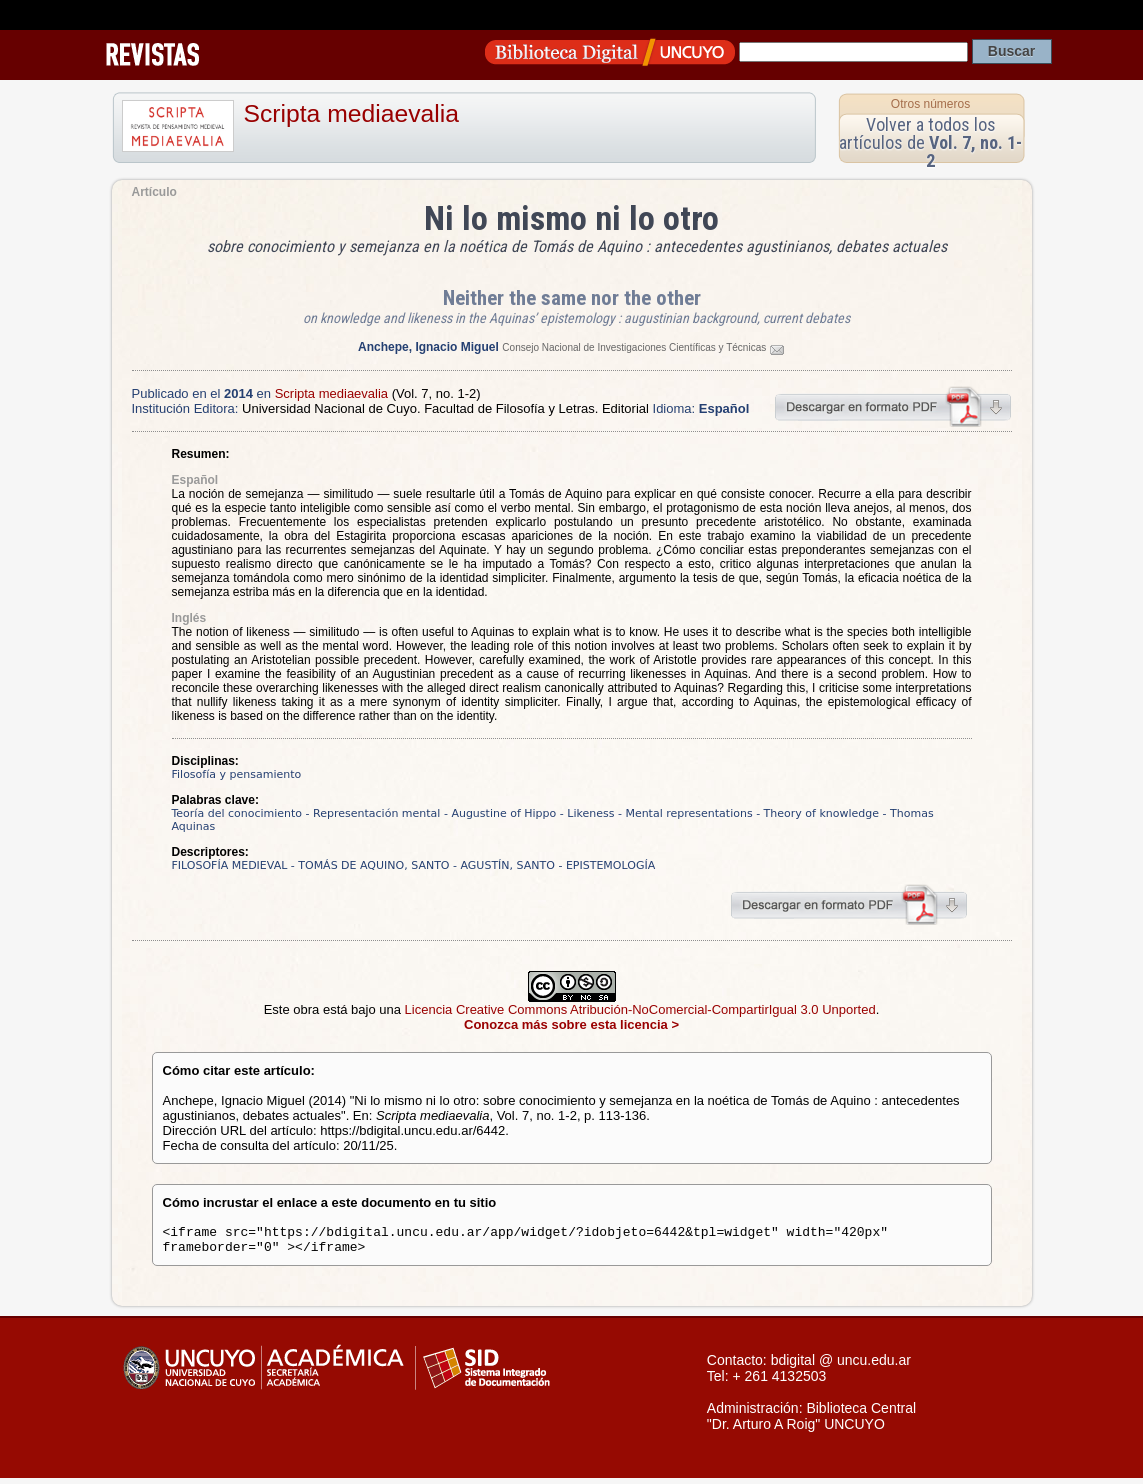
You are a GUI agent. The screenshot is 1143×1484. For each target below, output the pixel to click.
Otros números (930, 104)
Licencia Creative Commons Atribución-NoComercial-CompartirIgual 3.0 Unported (640, 1009)
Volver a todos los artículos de (930, 142)
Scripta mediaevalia (351, 113)
